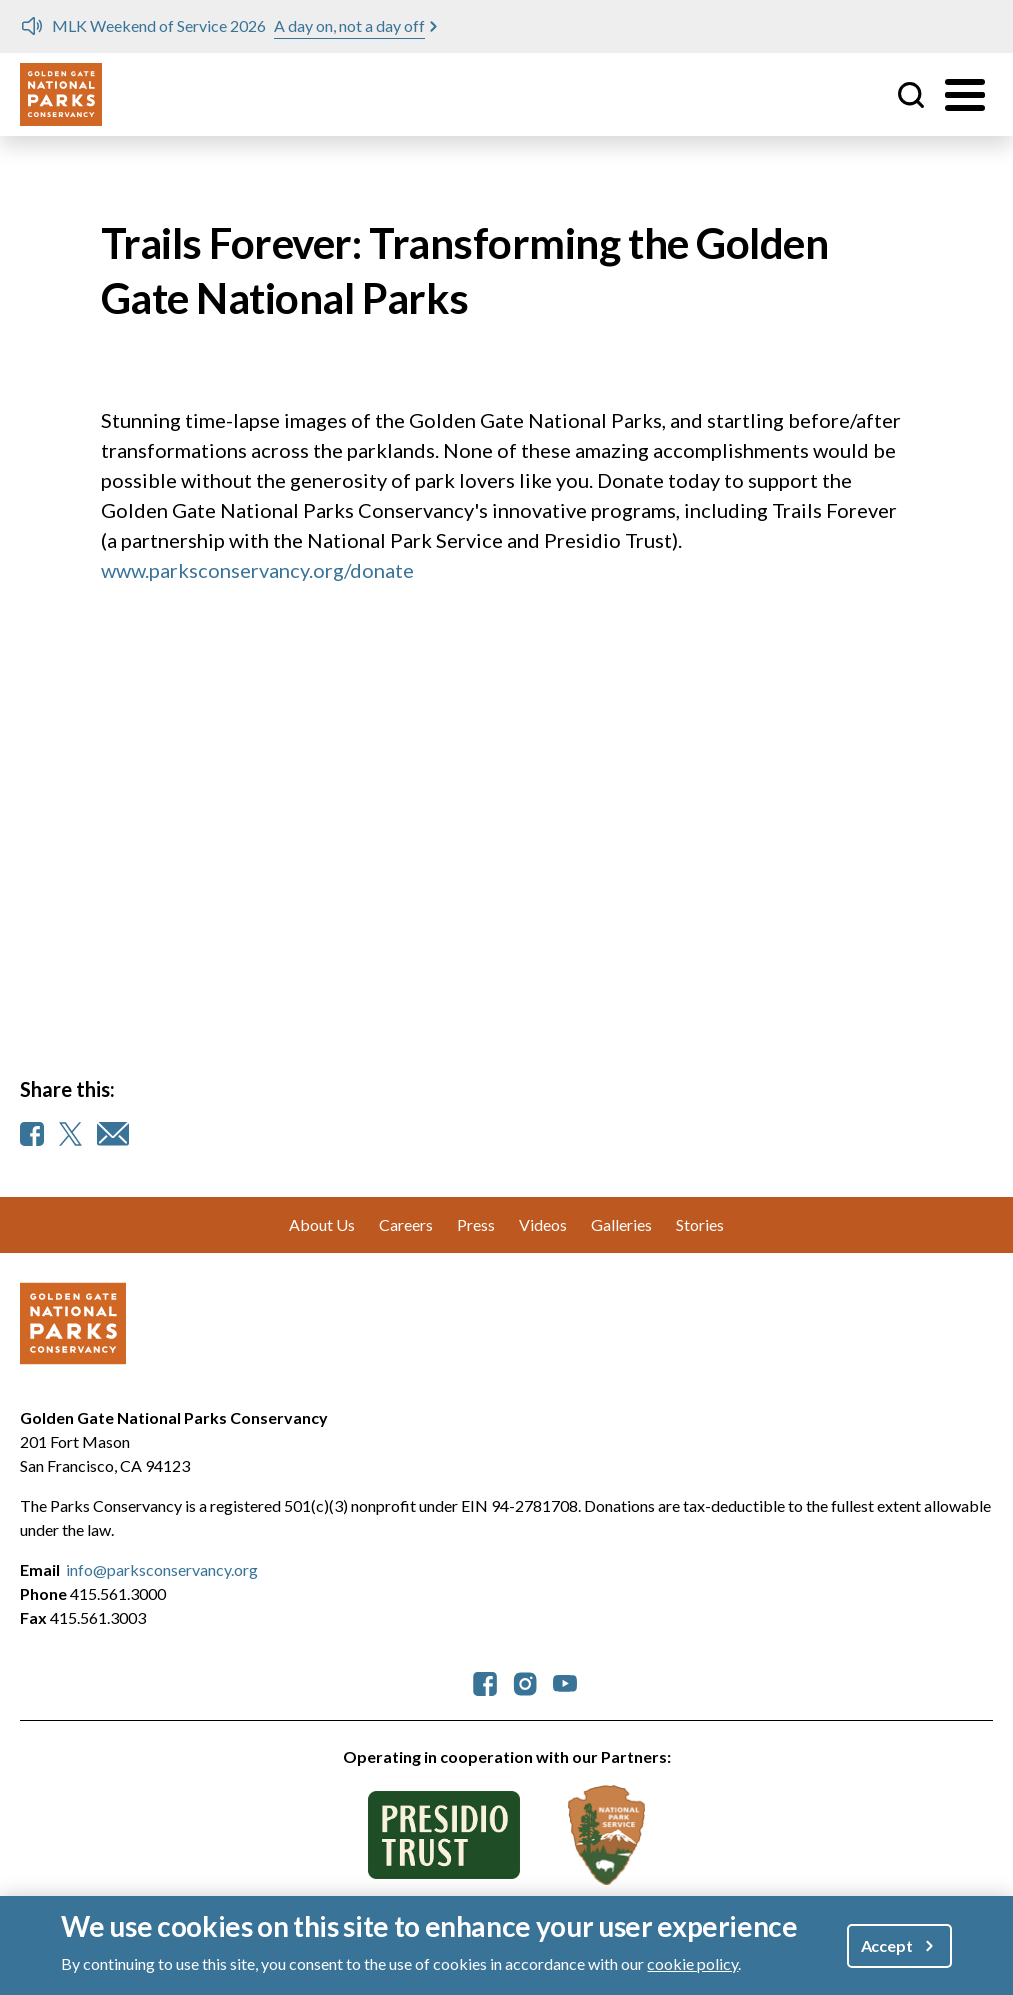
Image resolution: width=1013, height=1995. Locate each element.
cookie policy (692, 1967)
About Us (322, 1224)
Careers (406, 1224)
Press (476, 1224)
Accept (887, 1949)
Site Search (911, 95)
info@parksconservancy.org (162, 1569)
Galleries (621, 1224)
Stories (700, 1224)
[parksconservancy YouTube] (565, 1681)
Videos (543, 1224)
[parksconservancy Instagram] (525, 1681)
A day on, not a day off (349, 25)
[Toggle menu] (965, 95)
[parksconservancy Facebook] (485, 1681)
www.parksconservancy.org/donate (257, 570)
